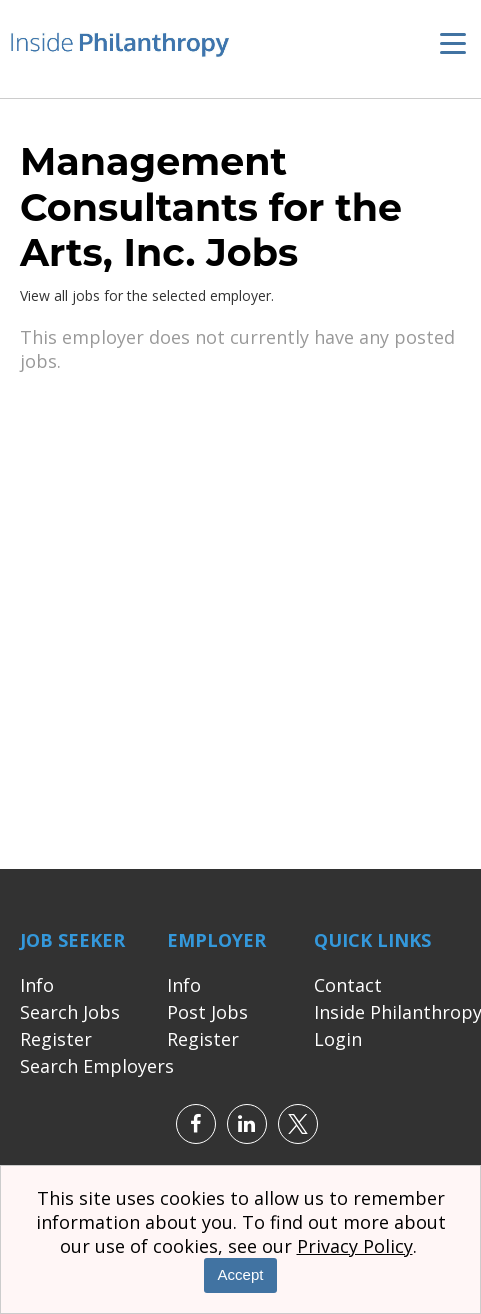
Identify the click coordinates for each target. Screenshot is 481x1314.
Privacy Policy (355, 1246)
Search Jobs (70, 1015)
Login (338, 1042)
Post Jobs (207, 1015)
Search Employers (97, 1069)
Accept (241, 1274)
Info (37, 988)
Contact (348, 988)
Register (56, 1042)
